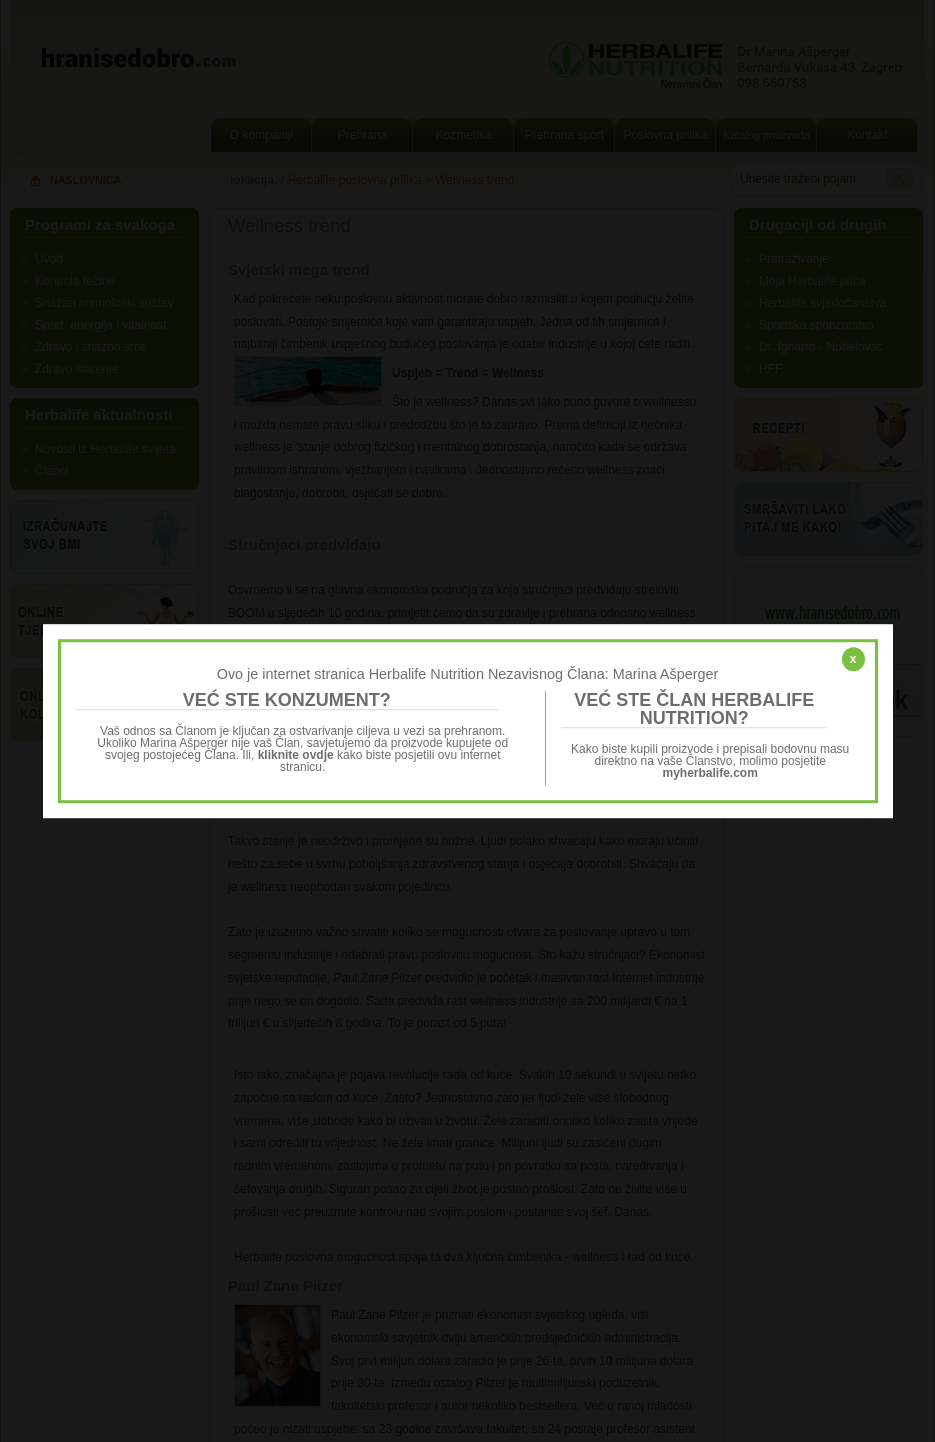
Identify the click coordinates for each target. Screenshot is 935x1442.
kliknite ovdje (296, 755)
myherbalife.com (710, 773)
